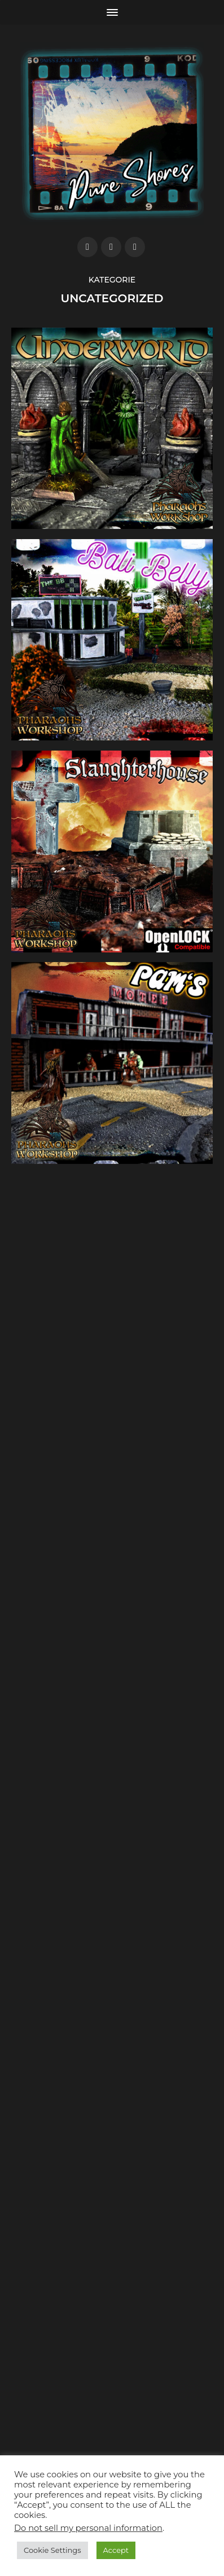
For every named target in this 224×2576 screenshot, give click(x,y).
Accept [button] (116, 2550)
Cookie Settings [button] (52, 2550)
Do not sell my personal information (88, 2528)
